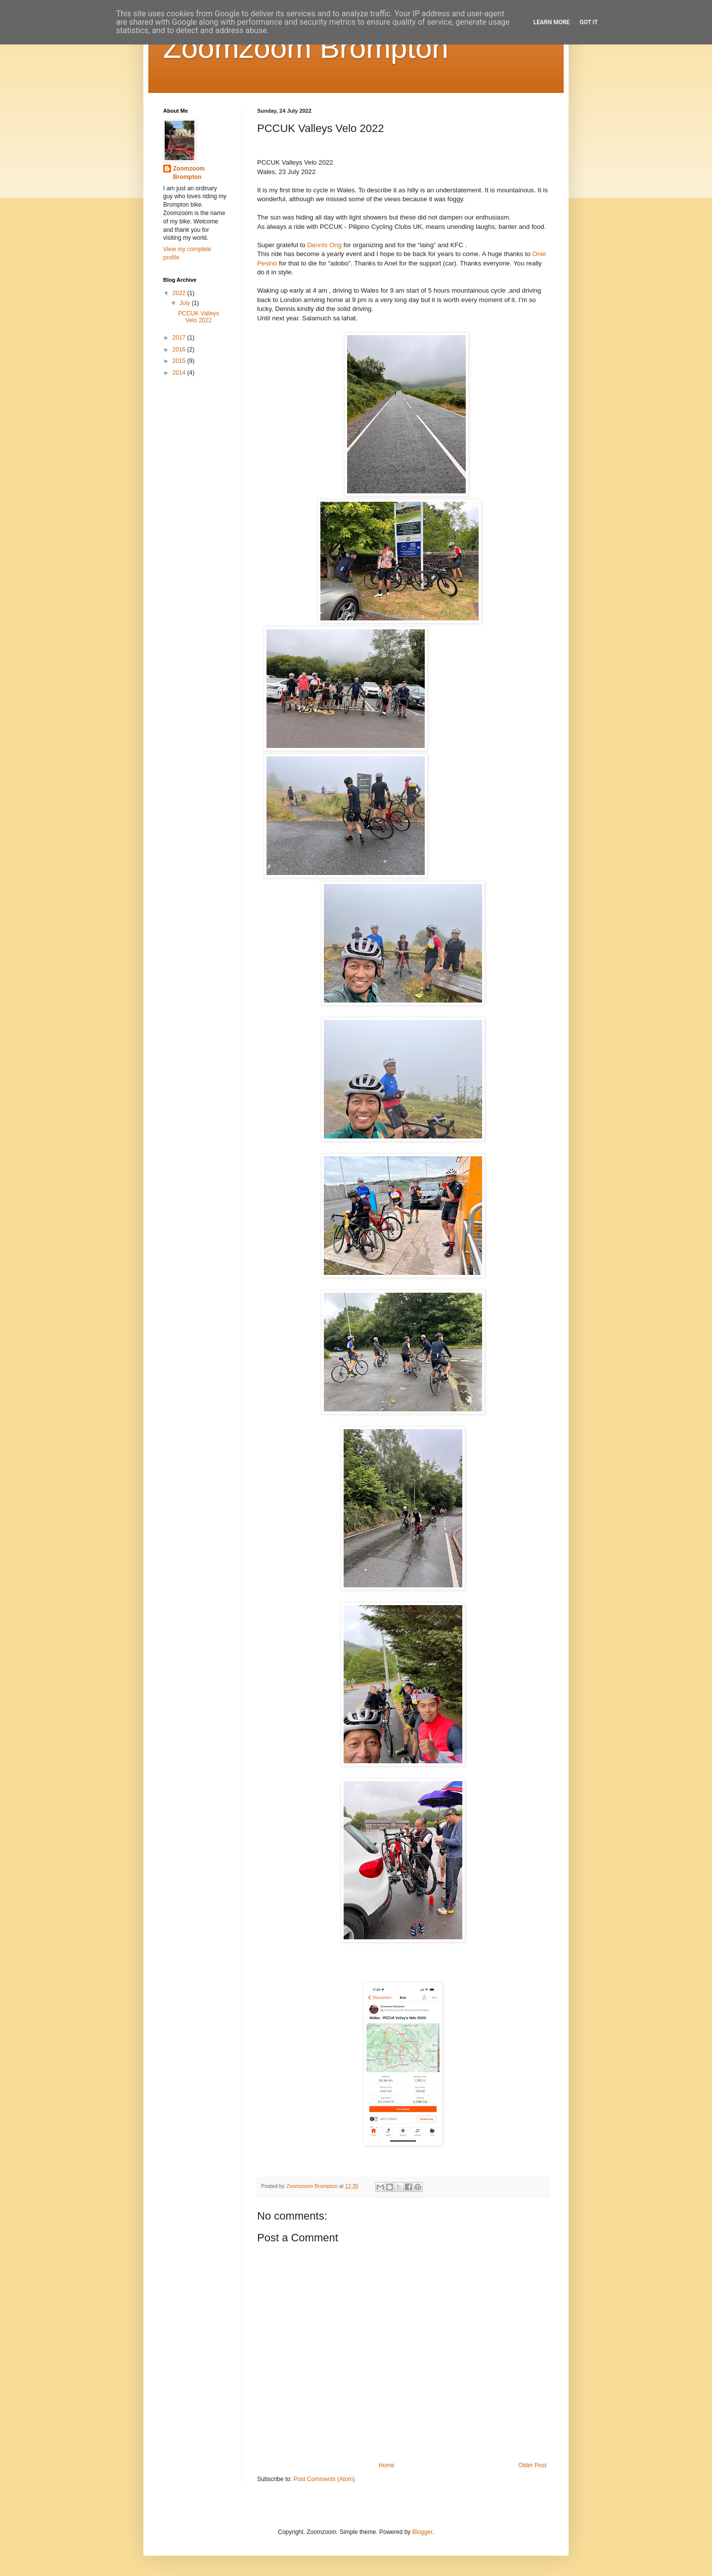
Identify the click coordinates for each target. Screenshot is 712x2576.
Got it (588, 22)
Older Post (532, 2465)
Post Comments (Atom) (324, 2479)
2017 (180, 337)
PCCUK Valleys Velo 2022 (198, 317)
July (185, 303)
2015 (180, 360)
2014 (180, 372)
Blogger (422, 2532)
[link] (324, 245)
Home (387, 2465)
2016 (180, 349)
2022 (180, 293)
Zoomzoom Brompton (305, 47)
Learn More (552, 22)
